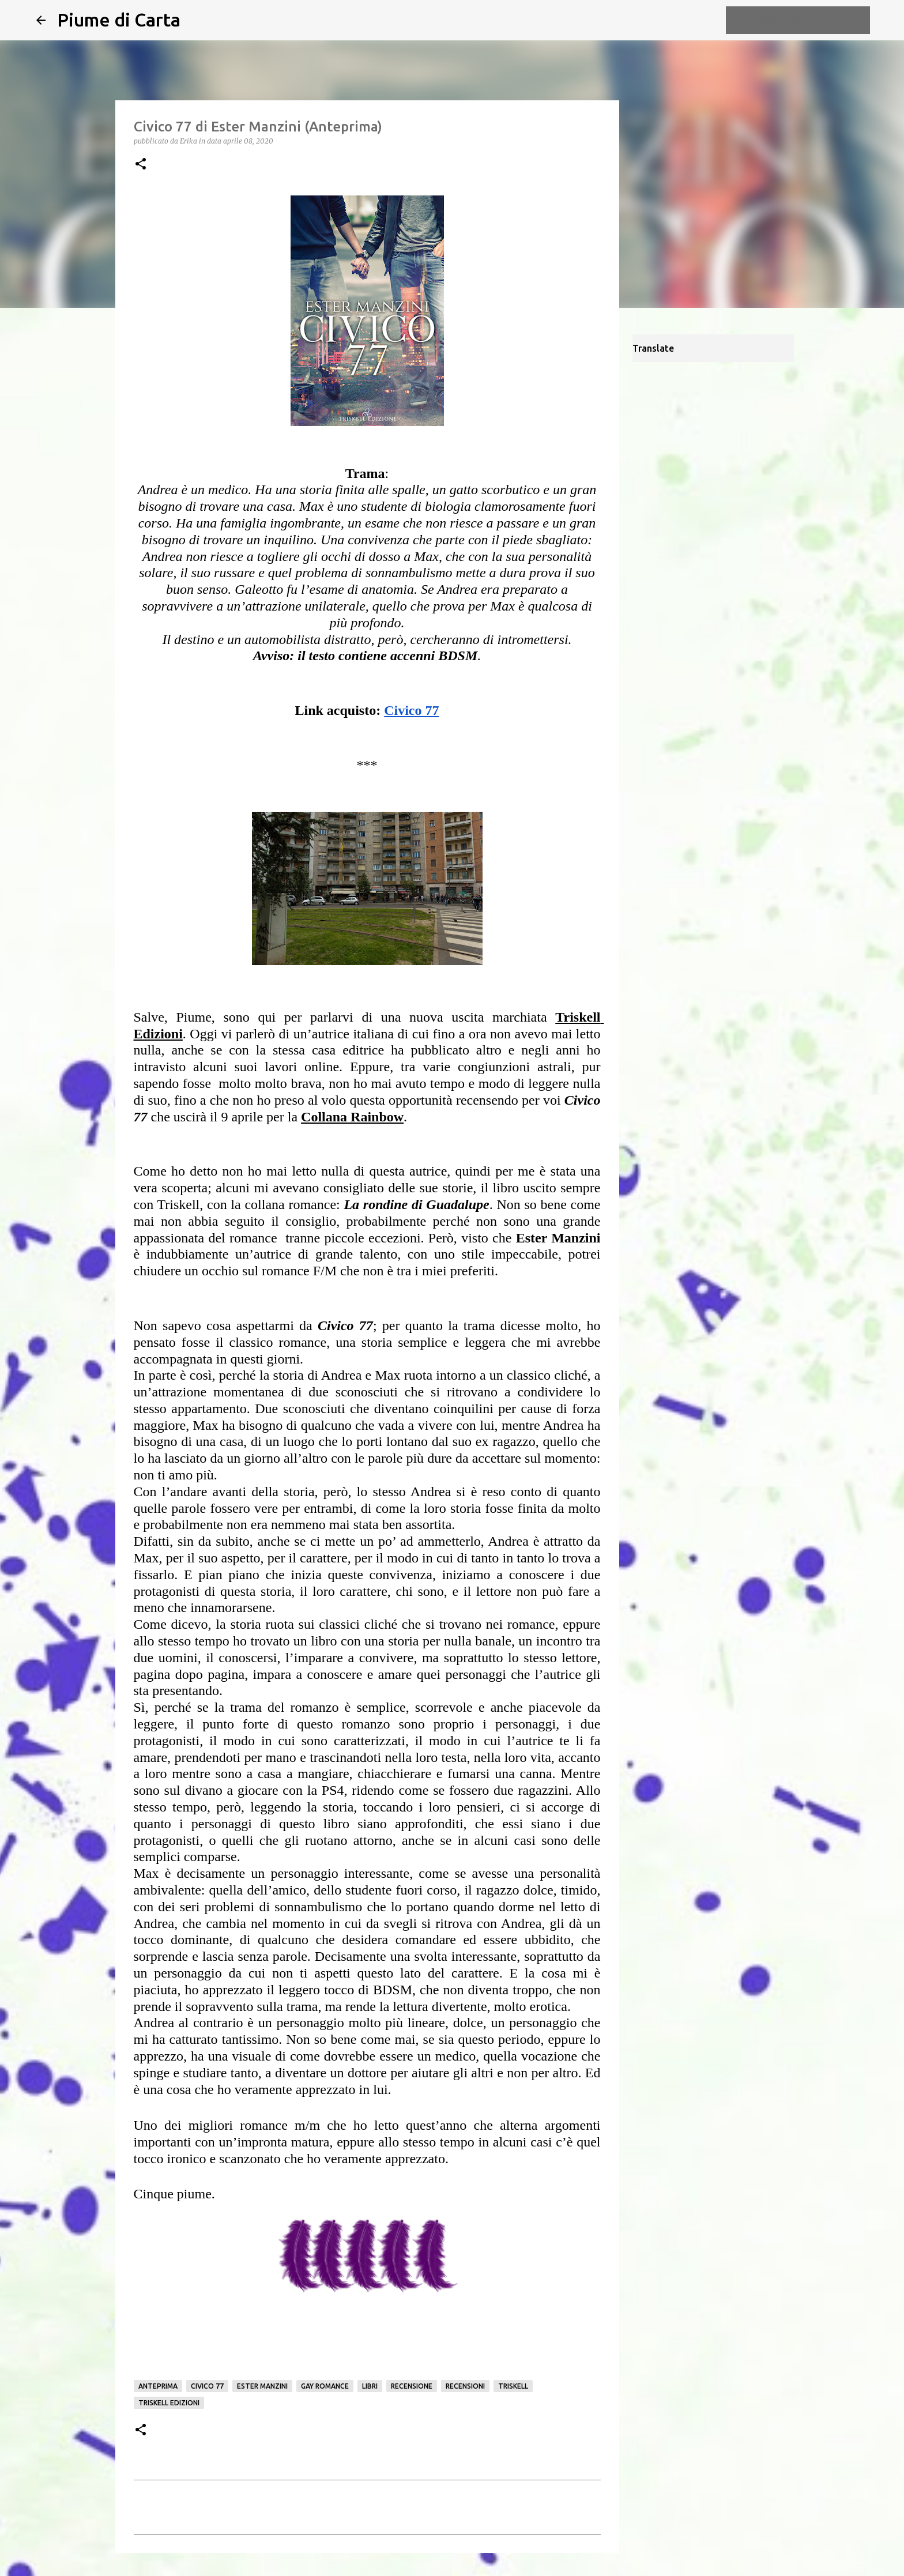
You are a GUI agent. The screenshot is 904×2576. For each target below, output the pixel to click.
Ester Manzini (262, 2386)
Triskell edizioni (168, 2402)
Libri (370, 2386)
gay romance (325, 2386)
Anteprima (158, 2386)
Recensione (411, 2386)
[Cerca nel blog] (809, 20)
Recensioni (465, 2386)
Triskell (513, 2386)
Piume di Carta (118, 19)
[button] (141, 164)
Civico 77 (207, 2386)
